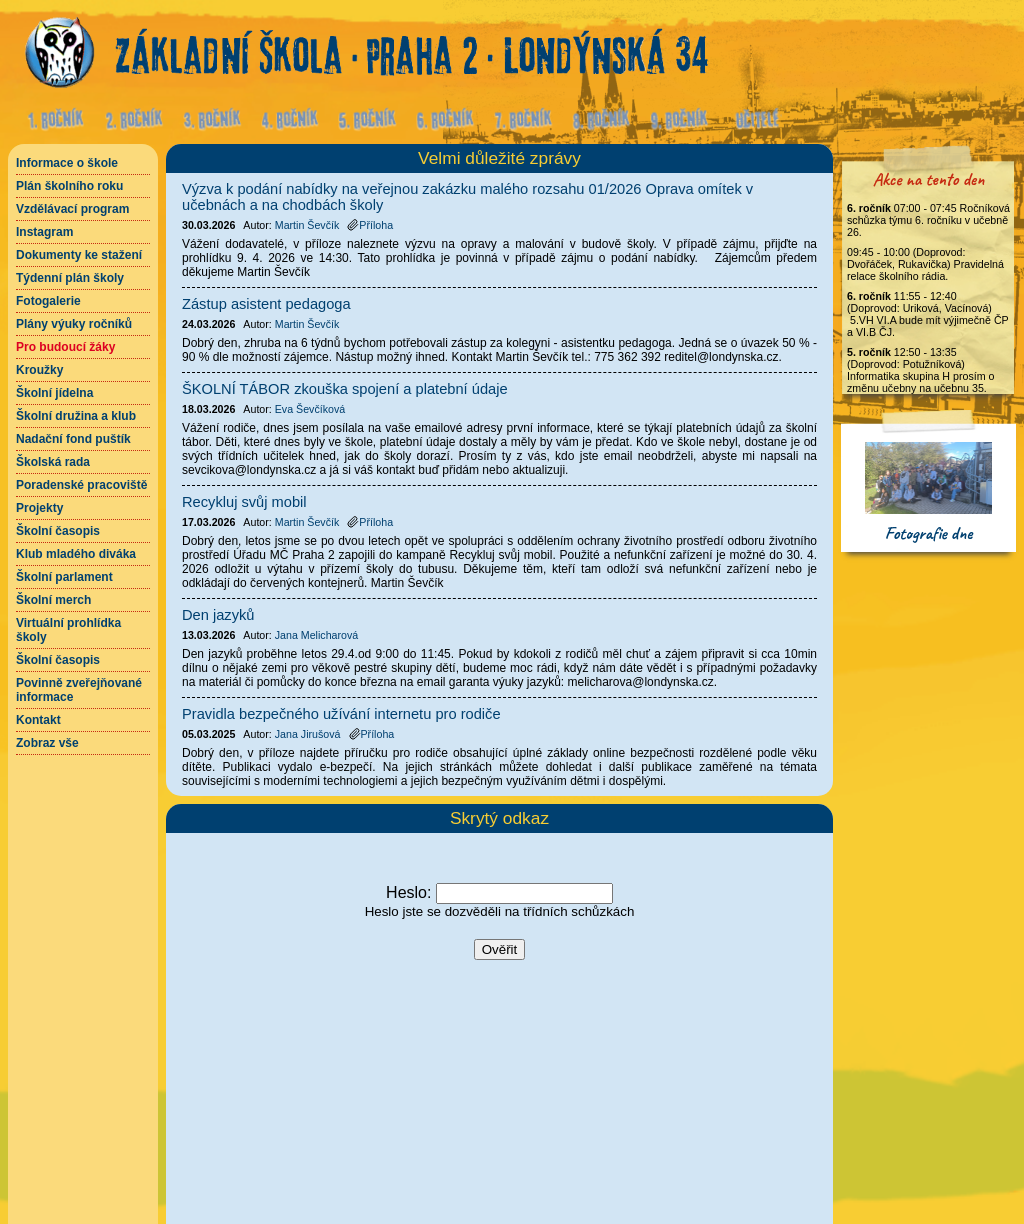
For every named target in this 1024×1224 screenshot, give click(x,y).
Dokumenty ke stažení (79, 255)
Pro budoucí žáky (65, 347)
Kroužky (39, 370)
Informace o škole (67, 163)
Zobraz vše (47, 743)
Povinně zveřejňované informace (79, 690)
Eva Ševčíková (310, 409)
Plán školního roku (69, 186)
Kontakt (38, 720)
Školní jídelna (54, 393)
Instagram (44, 232)
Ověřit (500, 949)
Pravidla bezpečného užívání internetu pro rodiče (341, 714)
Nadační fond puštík (73, 439)
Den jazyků (218, 615)
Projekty (39, 508)
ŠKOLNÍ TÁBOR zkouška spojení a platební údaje (345, 389)
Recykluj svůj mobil (244, 502)
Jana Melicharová (317, 635)
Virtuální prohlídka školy (68, 630)
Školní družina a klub (76, 416)
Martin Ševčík (307, 225)
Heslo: (408, 892)
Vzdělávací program (72, 209)
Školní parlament (64, 577)
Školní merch (53, 600)
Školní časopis (58, 531)
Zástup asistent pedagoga (266, 304)
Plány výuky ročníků (74, 324)
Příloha (370, 225)
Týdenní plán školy (70, 278)
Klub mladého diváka (76, 554)
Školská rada (53, 462)
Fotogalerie (48, 301)
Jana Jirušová (308, 734)
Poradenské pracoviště (81, 485)
